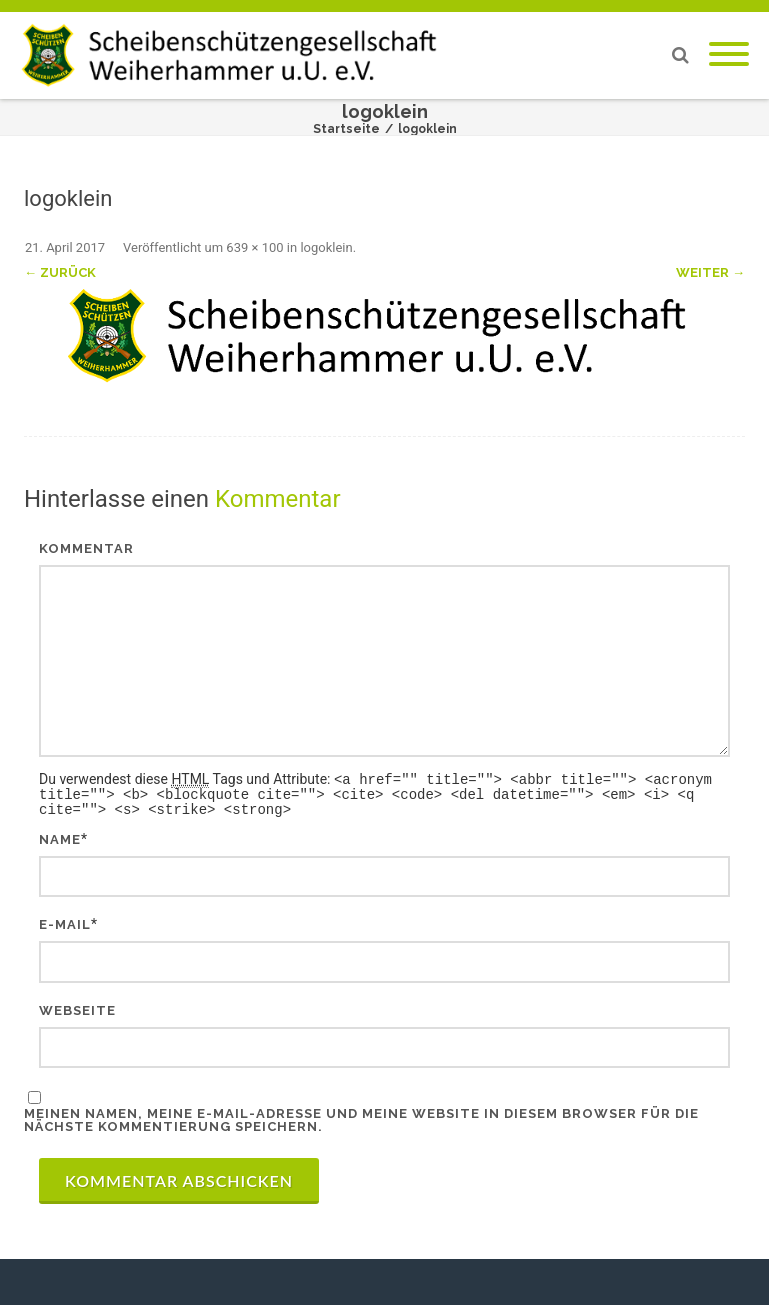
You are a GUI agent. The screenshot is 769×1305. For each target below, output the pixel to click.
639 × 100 (254, 247)
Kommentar (86, 548)
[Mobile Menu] (729, 55)
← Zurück (60, 272)
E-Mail (65, 921)
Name (60, 836)
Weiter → (710, 272)
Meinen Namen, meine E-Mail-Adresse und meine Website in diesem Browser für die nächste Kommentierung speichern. (361, 1117)
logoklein (326, 247)
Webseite (77, 1007)
